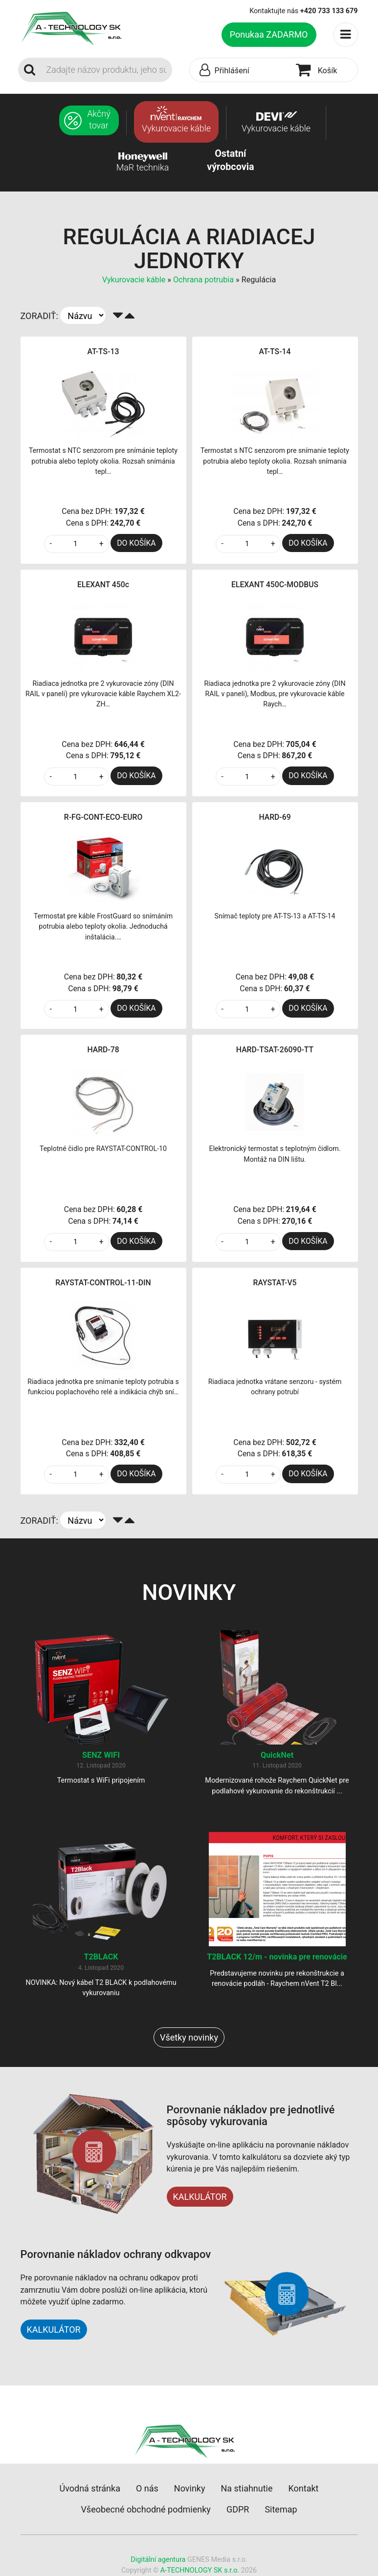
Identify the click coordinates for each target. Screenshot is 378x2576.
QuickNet (277, 1755)
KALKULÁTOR (200, 2197)
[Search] (106, 70)
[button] (240, 70)
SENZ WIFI (101, 1755)
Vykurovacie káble (135, 279)
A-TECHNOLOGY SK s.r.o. (199, 2570)
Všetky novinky (189, 2037)
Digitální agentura (158, 2559)
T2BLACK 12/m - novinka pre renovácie (277, 1956)
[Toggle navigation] (346, 34)
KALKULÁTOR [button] (54, 2329)
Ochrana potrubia (203, 279)
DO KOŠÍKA (136, 543)
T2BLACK (101, 1956)
